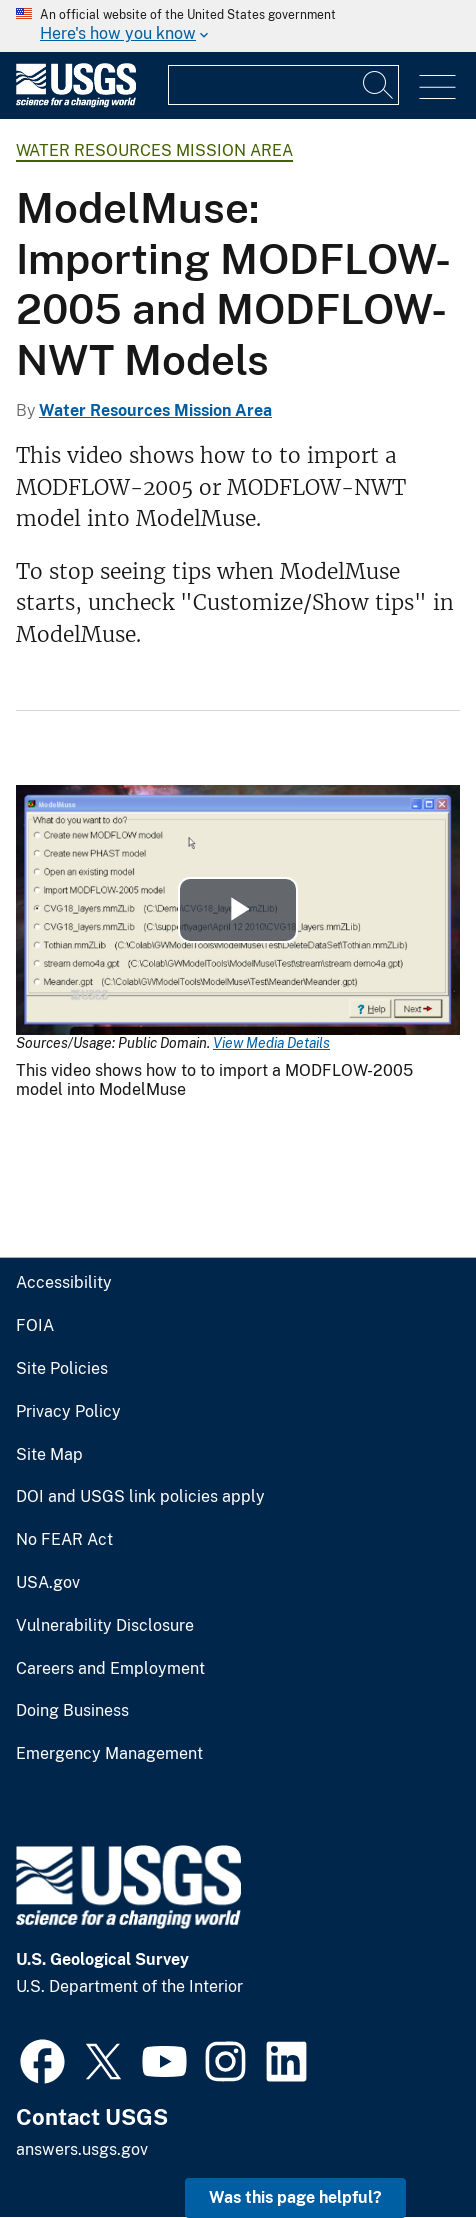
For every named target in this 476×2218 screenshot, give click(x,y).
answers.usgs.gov (82, 2149)
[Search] (379, 85)
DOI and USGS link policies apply (140, 1497)
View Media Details (271, 1043)
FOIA (35, 1326)
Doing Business (72, 1711)
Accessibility (64, 1283)
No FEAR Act (64, 1540)
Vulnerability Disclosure (105, 1626)
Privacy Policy (68, 1412)
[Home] (76, 102)
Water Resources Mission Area (154, 150)
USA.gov (48, 1583)
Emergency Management (109, 1754)
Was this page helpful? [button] (295, 2197)
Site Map (49, 1455)
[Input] (283, 85)
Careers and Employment (110, 1669)
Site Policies (62, 1369)
